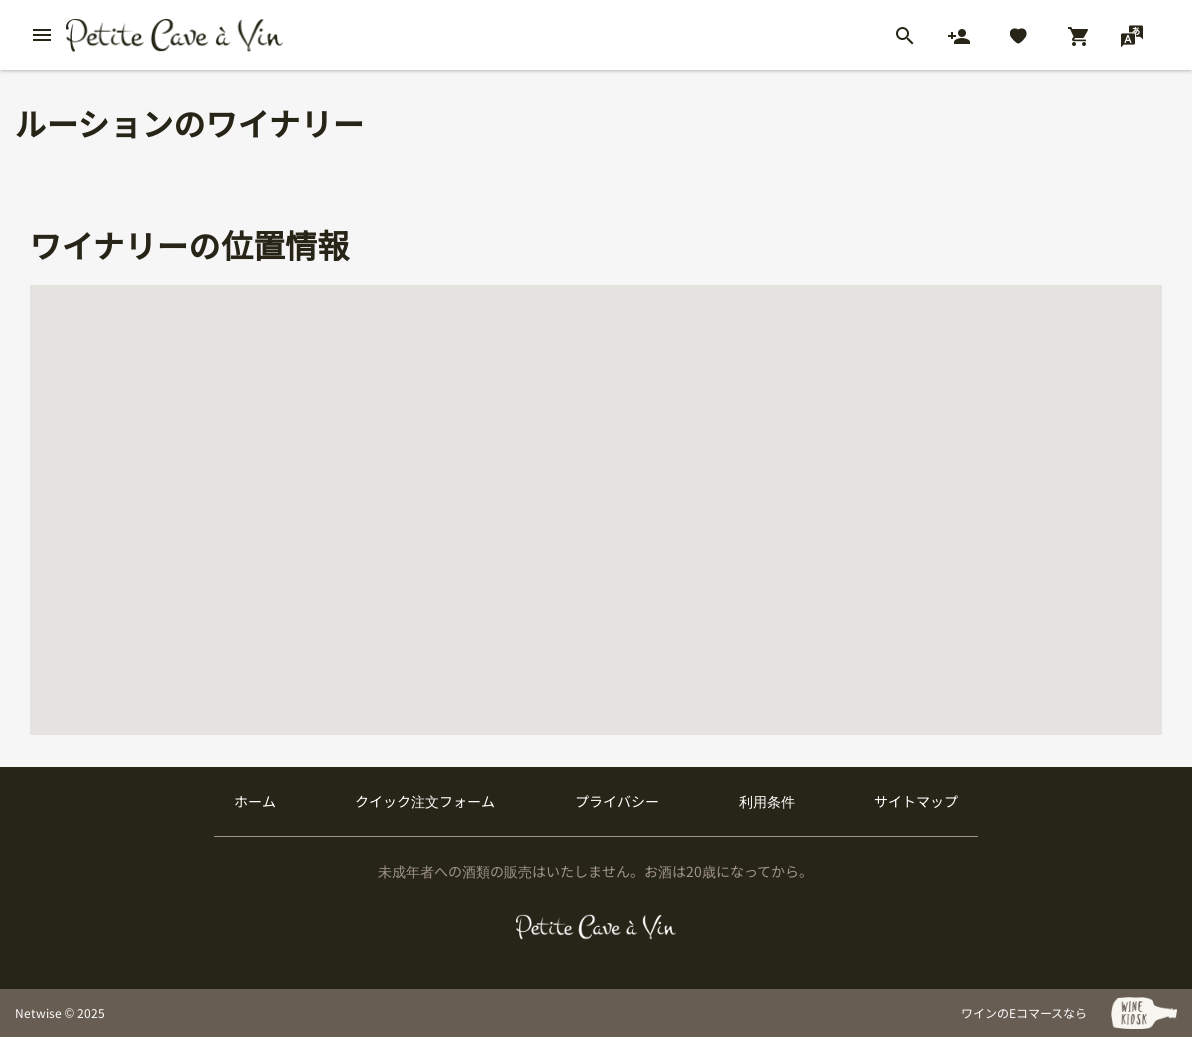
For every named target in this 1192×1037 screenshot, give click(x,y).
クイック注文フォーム (425, 801)
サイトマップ (916, 801)
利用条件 (767, 801)
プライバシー (617, 801)
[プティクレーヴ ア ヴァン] (596, 927)
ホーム (255, 801)
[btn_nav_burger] (42, 35)
